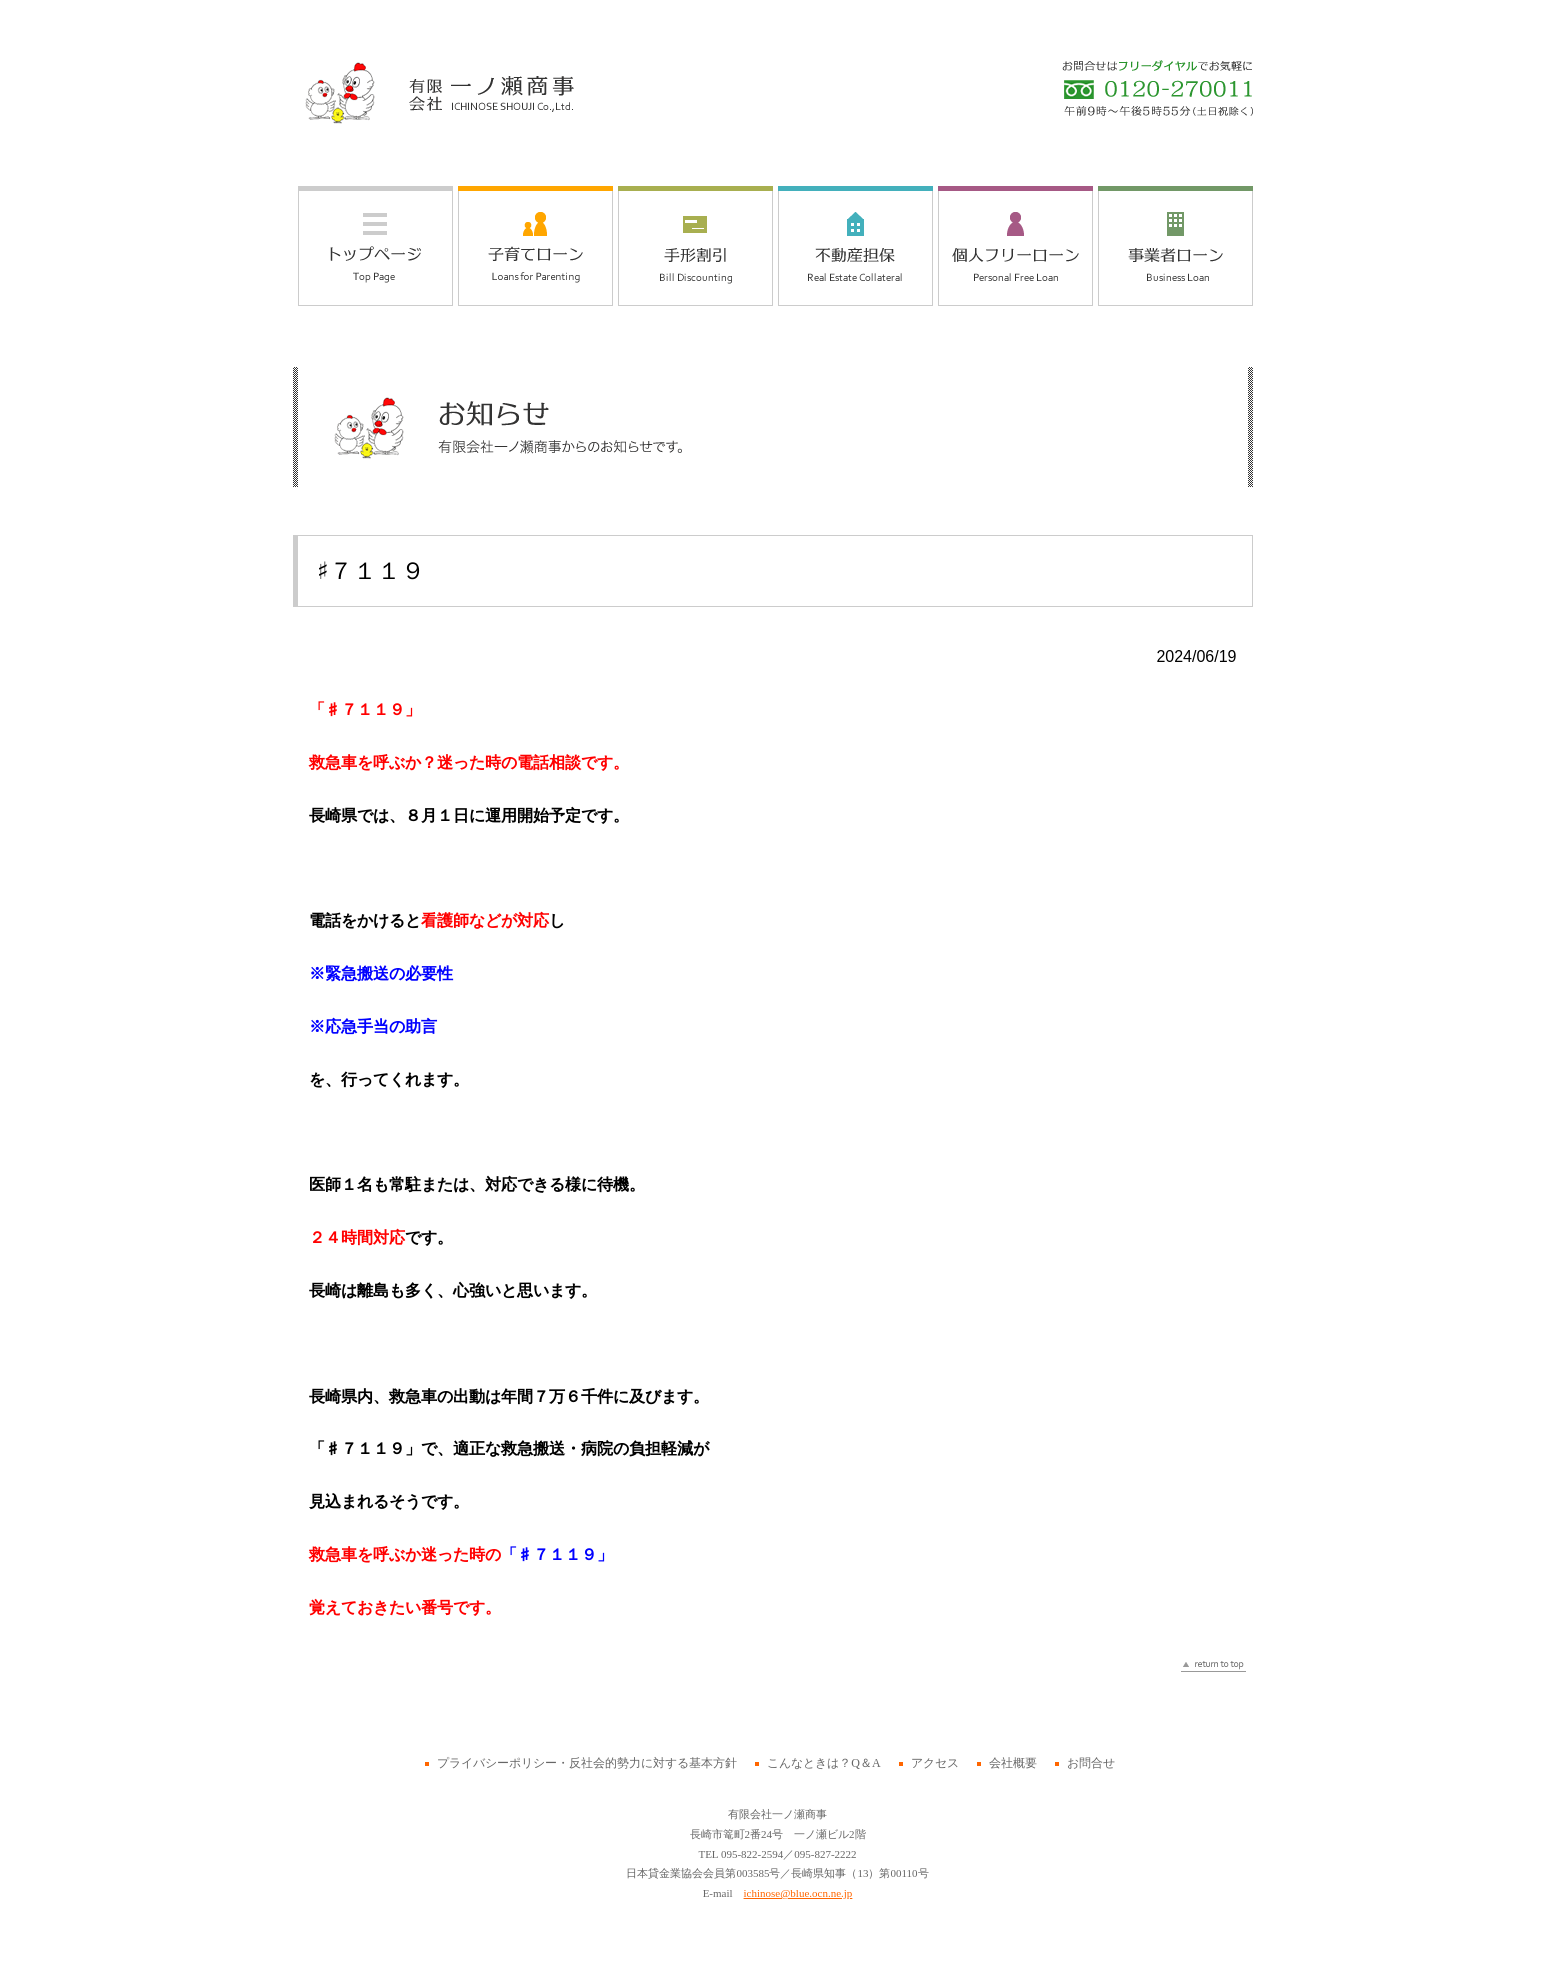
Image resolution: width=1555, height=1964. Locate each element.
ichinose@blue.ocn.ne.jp (798, 1893)
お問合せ (1091, 1763)
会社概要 (1013, 1763)
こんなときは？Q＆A (823, 1763)
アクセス (935, 1763)
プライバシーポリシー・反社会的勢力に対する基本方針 (587, 1763)
